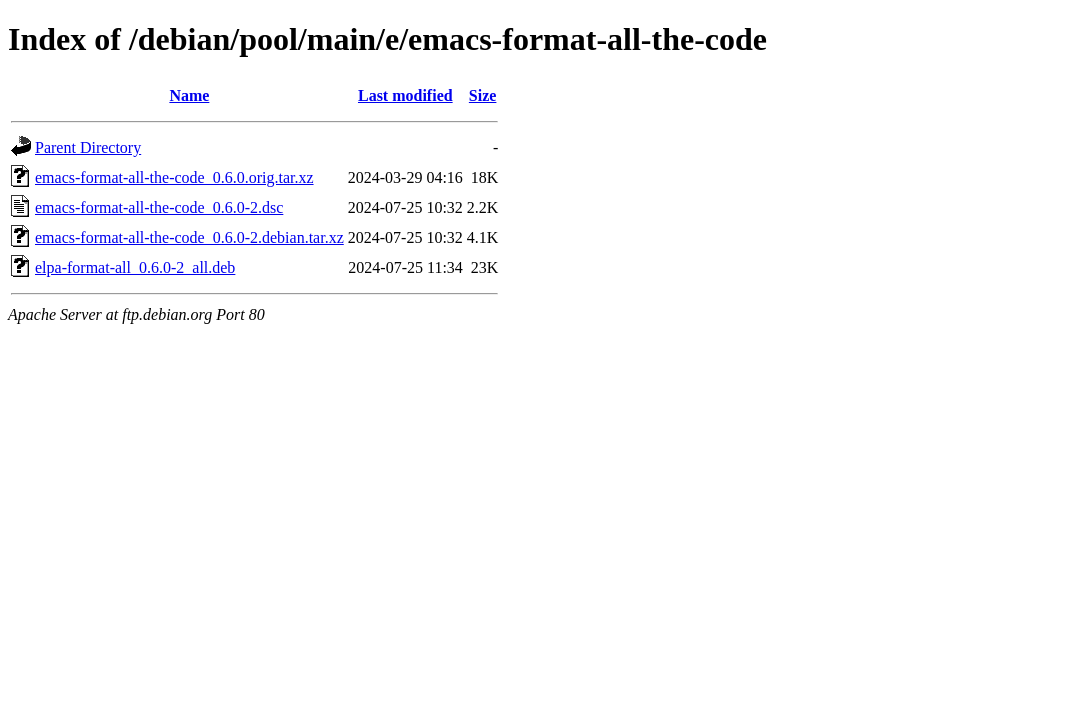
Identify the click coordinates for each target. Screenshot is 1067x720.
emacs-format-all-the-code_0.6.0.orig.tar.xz (174, 177)
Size (483, 95)
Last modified (405, 95)
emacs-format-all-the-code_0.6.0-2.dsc (159, 207)
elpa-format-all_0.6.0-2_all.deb (135, 267)
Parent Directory (88, 147)
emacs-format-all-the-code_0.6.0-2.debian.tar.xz (189, 237)
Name (189, 95)
